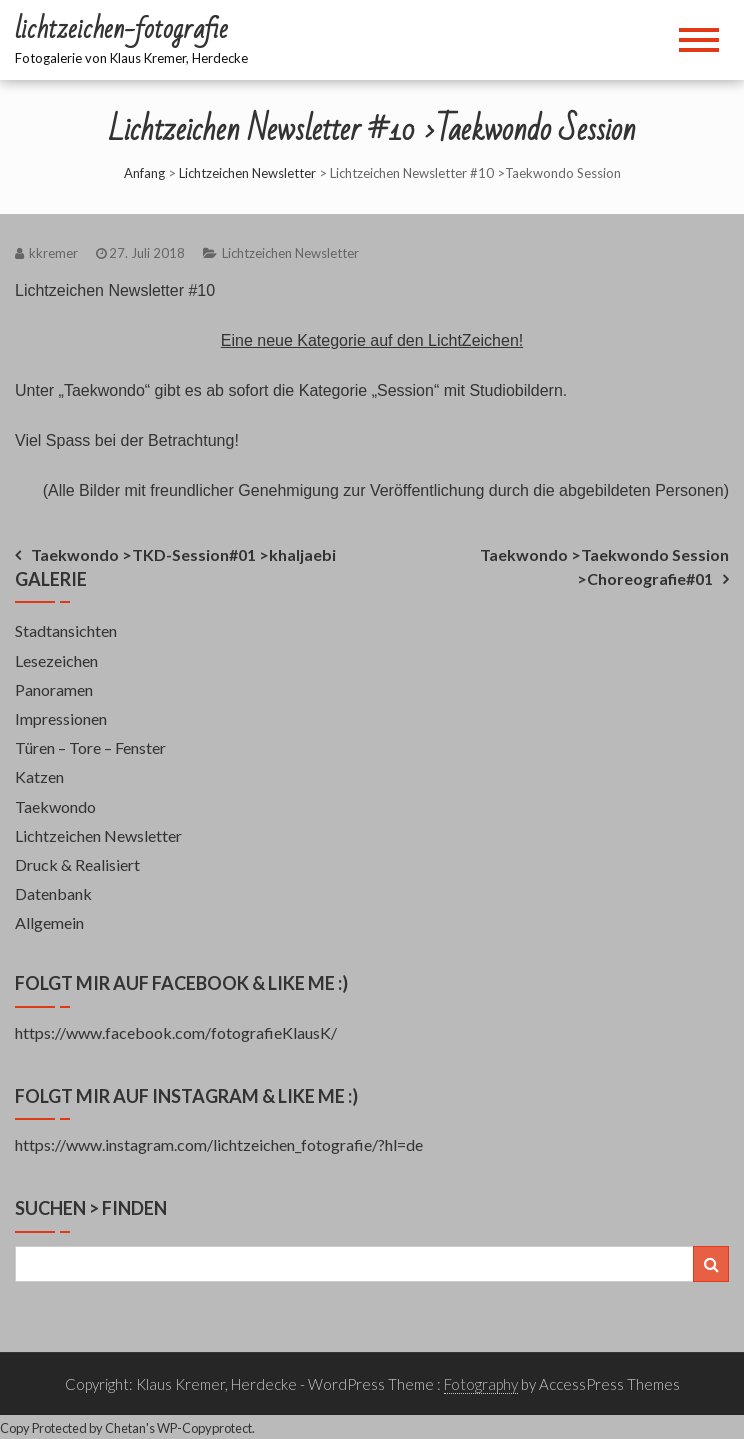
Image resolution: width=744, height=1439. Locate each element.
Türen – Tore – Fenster (90, 747)
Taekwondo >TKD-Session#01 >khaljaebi (183, 554)
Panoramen (54, 689)
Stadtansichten (66, 630)
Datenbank (53, 893)
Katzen (39, 776)
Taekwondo (55, 806)
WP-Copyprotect (204, 1428)
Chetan (125, 1428)
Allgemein (49, 922)
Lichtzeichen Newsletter (247, 173)
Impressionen (61, 718)
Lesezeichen (56, 660)
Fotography (481, 1384)
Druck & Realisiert (77, 864)
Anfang (144, 173)
